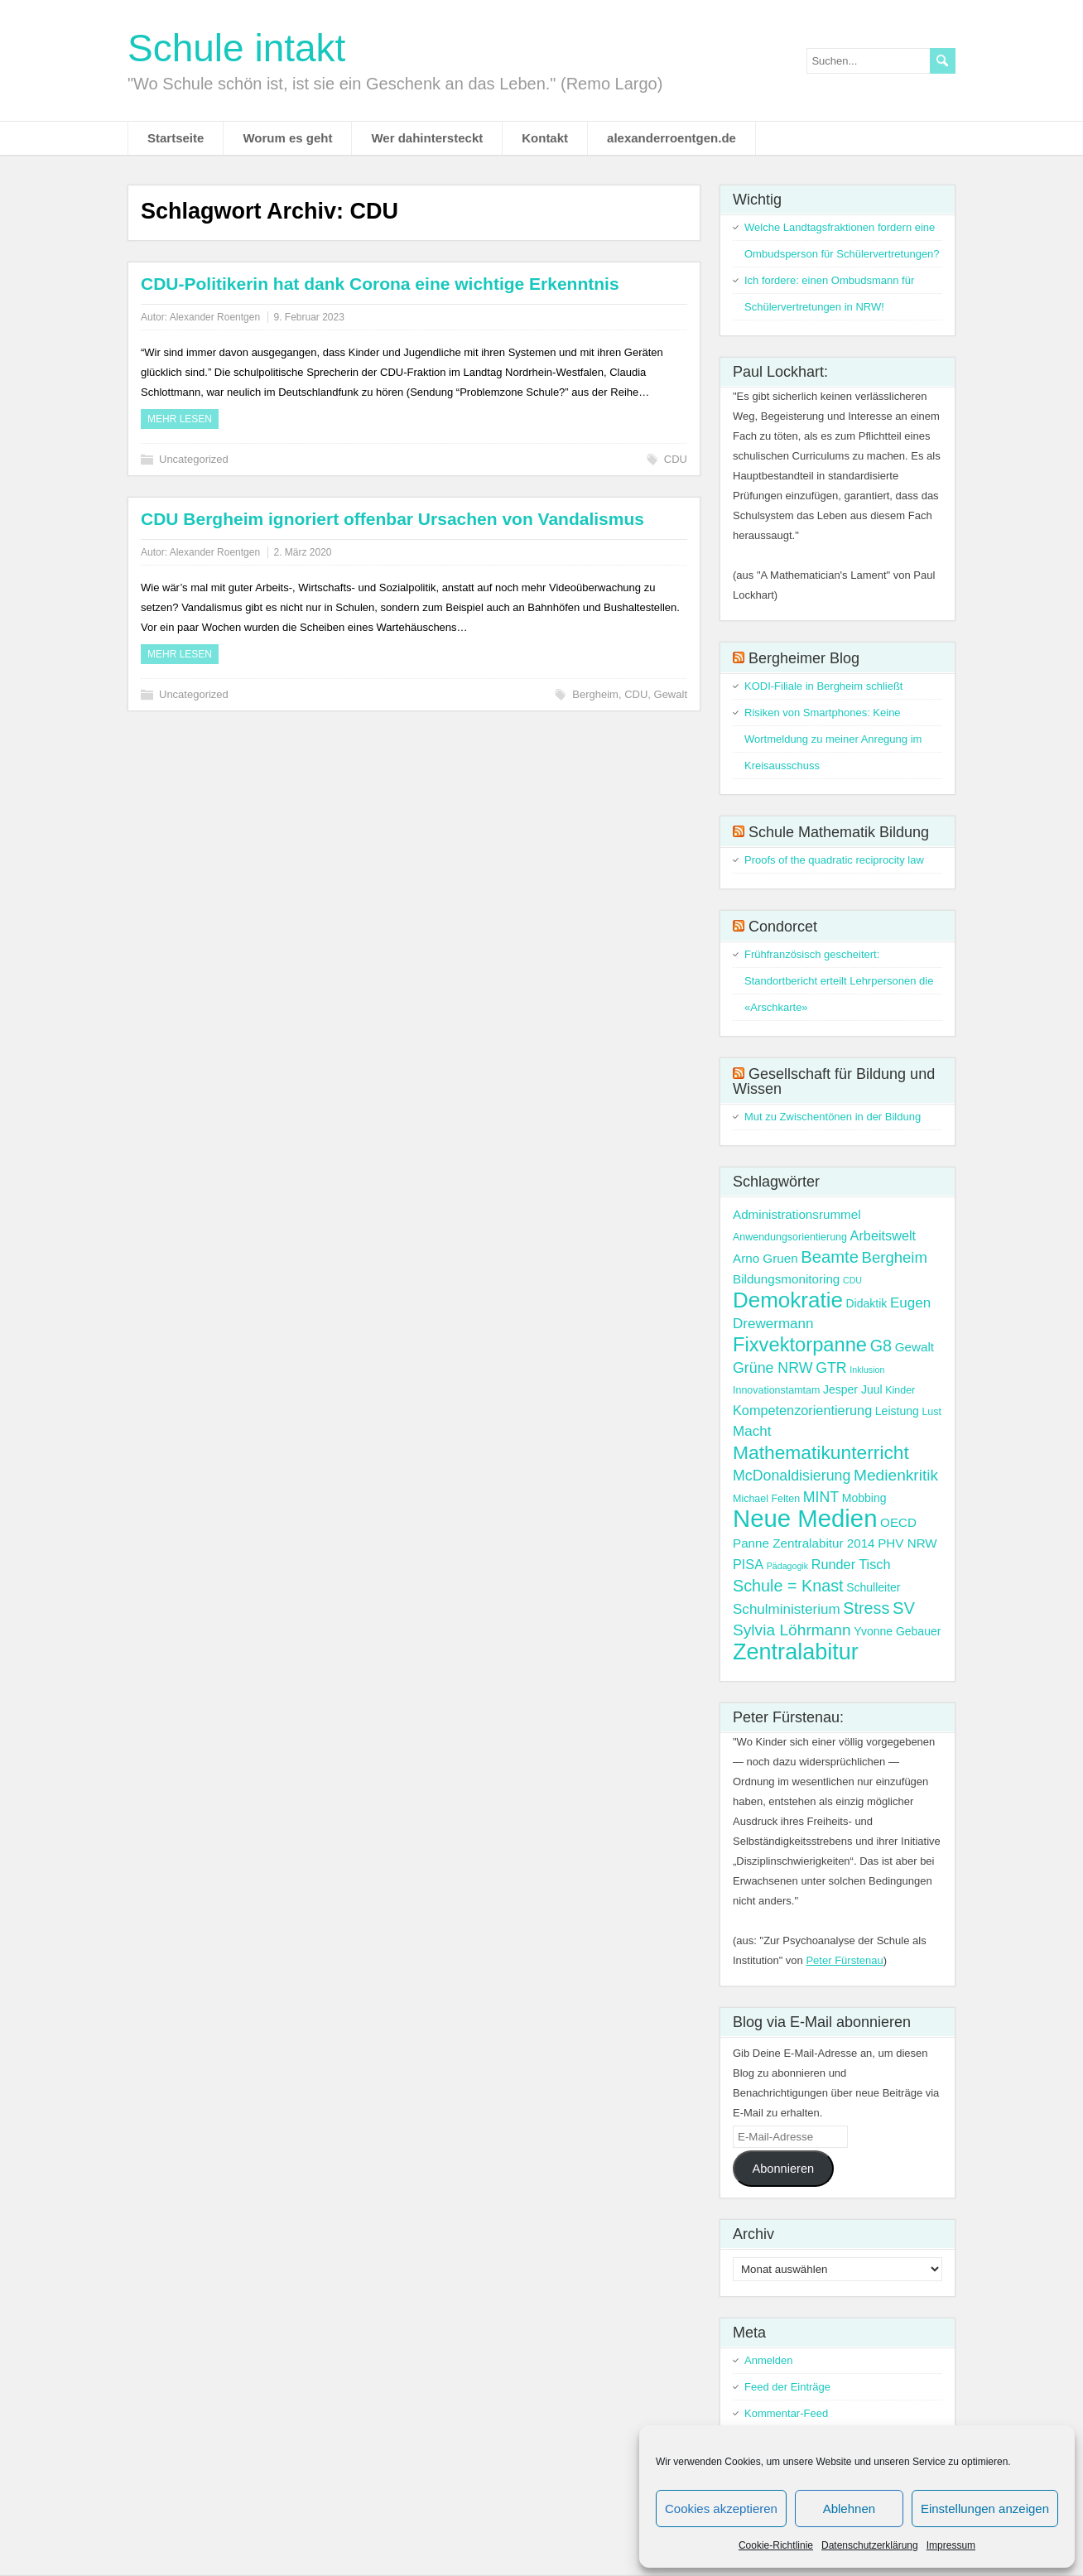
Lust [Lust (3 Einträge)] (931, 1412)
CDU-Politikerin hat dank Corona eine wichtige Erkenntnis (380, 283)
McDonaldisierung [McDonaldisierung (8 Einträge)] (791, 1475)
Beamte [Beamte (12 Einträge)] (830, 1257)
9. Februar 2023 (308, 317)
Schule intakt (236, 48)
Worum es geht (287, 138)
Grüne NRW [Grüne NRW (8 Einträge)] (773, 1368)
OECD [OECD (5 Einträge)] (898, 1522)
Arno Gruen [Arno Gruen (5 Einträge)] (765, 1258)
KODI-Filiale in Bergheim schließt (823, 686)
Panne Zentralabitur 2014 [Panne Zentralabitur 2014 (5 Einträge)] (804, 1543)
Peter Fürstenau (844, 1960)
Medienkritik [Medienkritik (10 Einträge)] (896, 1475)
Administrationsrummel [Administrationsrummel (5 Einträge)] (797, 1214)
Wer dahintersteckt (427, 138)
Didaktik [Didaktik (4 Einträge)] (866, 1303)
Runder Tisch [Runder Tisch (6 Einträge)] (851, 1564)
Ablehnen (849, 2508)
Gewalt (670, 694)
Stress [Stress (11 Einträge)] (866, 1608)
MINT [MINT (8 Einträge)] (821, 1497)
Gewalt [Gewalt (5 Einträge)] (914, 1347)
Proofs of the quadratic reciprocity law (834, 860)
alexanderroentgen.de (671, 138)
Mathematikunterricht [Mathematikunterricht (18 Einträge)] (821, 1452)
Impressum (951, 2545)
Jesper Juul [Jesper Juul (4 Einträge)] (853, 1389)
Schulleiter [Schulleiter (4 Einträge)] (873, 1587)
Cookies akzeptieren (721, 2508)
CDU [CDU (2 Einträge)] (852, 1280)
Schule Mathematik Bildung (838, 832)
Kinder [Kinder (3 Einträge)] (900, 1390)
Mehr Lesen (179, 419)
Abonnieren (783, 2168)
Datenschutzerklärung (869, 2545)
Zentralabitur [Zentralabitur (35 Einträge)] (796, 1651)
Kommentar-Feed (786, 2413)
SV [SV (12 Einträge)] (904, 1608)
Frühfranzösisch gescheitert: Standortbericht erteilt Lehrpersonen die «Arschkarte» (838, 981)
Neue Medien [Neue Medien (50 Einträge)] (805, 1518)
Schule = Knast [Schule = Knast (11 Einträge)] (788, 1586)
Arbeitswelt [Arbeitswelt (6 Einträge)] (883, 1235)
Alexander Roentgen (215, 317)
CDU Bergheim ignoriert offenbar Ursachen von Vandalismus (392, 518)
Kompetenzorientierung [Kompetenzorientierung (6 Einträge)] (802, 1410)
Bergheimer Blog (803, 658)
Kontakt (545, 138)
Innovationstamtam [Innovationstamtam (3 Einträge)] (776, 1390)
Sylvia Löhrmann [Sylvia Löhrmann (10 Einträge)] (792, 1630)
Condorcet (782, 926)
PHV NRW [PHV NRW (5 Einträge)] (907, 1543)
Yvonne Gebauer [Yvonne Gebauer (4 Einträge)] (897, 1631)
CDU (675, 459)
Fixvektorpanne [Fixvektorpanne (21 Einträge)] (800, 1344)
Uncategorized (194, 459)
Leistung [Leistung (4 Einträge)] (897, 1411)
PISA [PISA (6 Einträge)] (748, 1564)
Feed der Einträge (787, 2387)
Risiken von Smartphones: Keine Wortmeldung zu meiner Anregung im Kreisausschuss (833, 739)
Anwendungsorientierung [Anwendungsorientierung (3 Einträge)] (790, 1237)
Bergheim (595, 694)
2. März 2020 (302, 552)
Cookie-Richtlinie (776, 2545)
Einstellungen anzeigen (985, 2508)
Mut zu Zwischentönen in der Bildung (832, 1116)
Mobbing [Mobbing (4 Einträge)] (864, 1498)
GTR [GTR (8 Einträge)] (831, 1368)
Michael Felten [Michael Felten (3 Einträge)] (766, 1499)
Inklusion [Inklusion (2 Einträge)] (867, 1370)
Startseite (175, 138)
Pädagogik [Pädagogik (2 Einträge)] (787, 1566)
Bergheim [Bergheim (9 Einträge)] (894, 1257)
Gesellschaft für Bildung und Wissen (834, 1081)
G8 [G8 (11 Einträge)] (881, 1345)
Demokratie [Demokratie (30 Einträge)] (788, 1300)
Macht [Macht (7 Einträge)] (752, 1431)
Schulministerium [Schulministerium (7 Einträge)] (786, 1609)
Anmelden (768, 2360)
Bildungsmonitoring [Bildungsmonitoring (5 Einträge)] (786, 1279)
